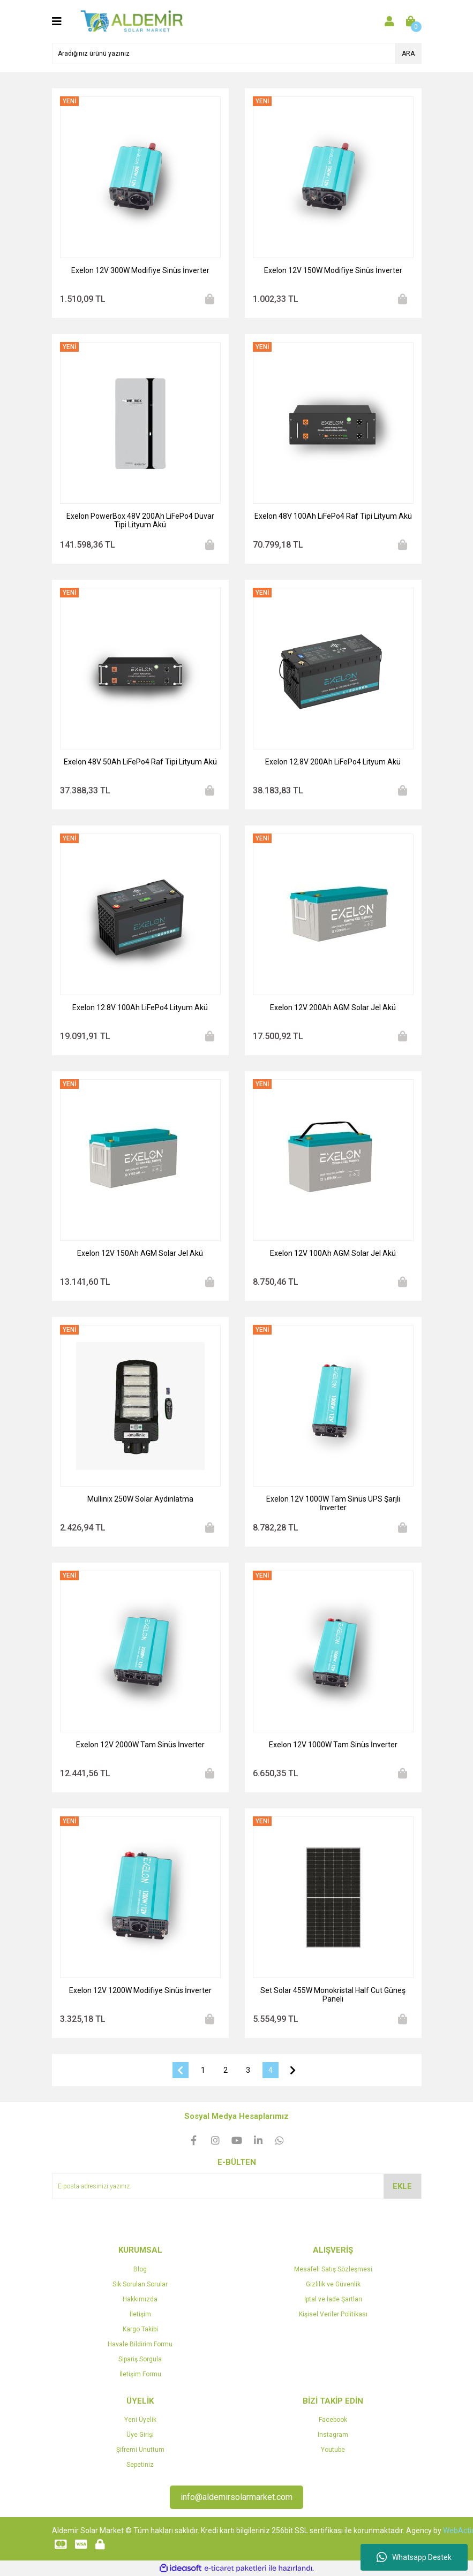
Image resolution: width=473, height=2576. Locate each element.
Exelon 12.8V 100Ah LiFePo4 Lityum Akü (140, 1007)
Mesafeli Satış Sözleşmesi (333, 2269)
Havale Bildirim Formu (140, 2344)
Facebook (333, 2419)
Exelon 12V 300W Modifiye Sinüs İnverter (140, 270)
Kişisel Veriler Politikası (333, 2314)
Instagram (333, 2434)
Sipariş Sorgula (140, 2359)
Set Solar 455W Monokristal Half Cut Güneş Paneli (333, 1994)
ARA (408, 53)
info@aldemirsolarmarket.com (236, 2497)
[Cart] (411, 21)
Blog (140, 2269)
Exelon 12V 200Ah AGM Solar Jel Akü (333, 1007)
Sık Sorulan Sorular (140, 2284)
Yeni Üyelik (140, 2419)
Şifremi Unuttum (140, 2449)
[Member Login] (389, 21)
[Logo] (132, 21)
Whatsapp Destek (414, 2557)
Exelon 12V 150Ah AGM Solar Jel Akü (140, 1253)
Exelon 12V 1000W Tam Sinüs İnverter (333, 1744)
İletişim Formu (140, 2374)
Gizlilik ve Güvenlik (333, 2284)
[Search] (237, 53)
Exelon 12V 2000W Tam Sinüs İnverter (140, 1744)
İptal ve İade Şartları (333, 2299)
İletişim (140, 2314)
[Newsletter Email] (236, 2186)
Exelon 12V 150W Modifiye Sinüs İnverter (333, 270)
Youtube (333, 2449)
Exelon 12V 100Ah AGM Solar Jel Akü (333, 1253)
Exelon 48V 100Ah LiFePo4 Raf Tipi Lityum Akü (333, 516)
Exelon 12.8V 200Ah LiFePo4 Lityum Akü (333, 761)
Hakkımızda (140, 2299)
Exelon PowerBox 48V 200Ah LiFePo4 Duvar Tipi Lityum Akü (140, 520)
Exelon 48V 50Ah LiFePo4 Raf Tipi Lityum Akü (140, 761)
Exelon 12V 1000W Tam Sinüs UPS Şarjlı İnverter (333, 1503)
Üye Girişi (140, 2434)
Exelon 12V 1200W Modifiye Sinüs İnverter (140, 1990)
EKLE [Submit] (402, 2186)
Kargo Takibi (140, 2329)
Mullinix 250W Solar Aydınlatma (140, 1499)
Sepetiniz (140, 2464)
